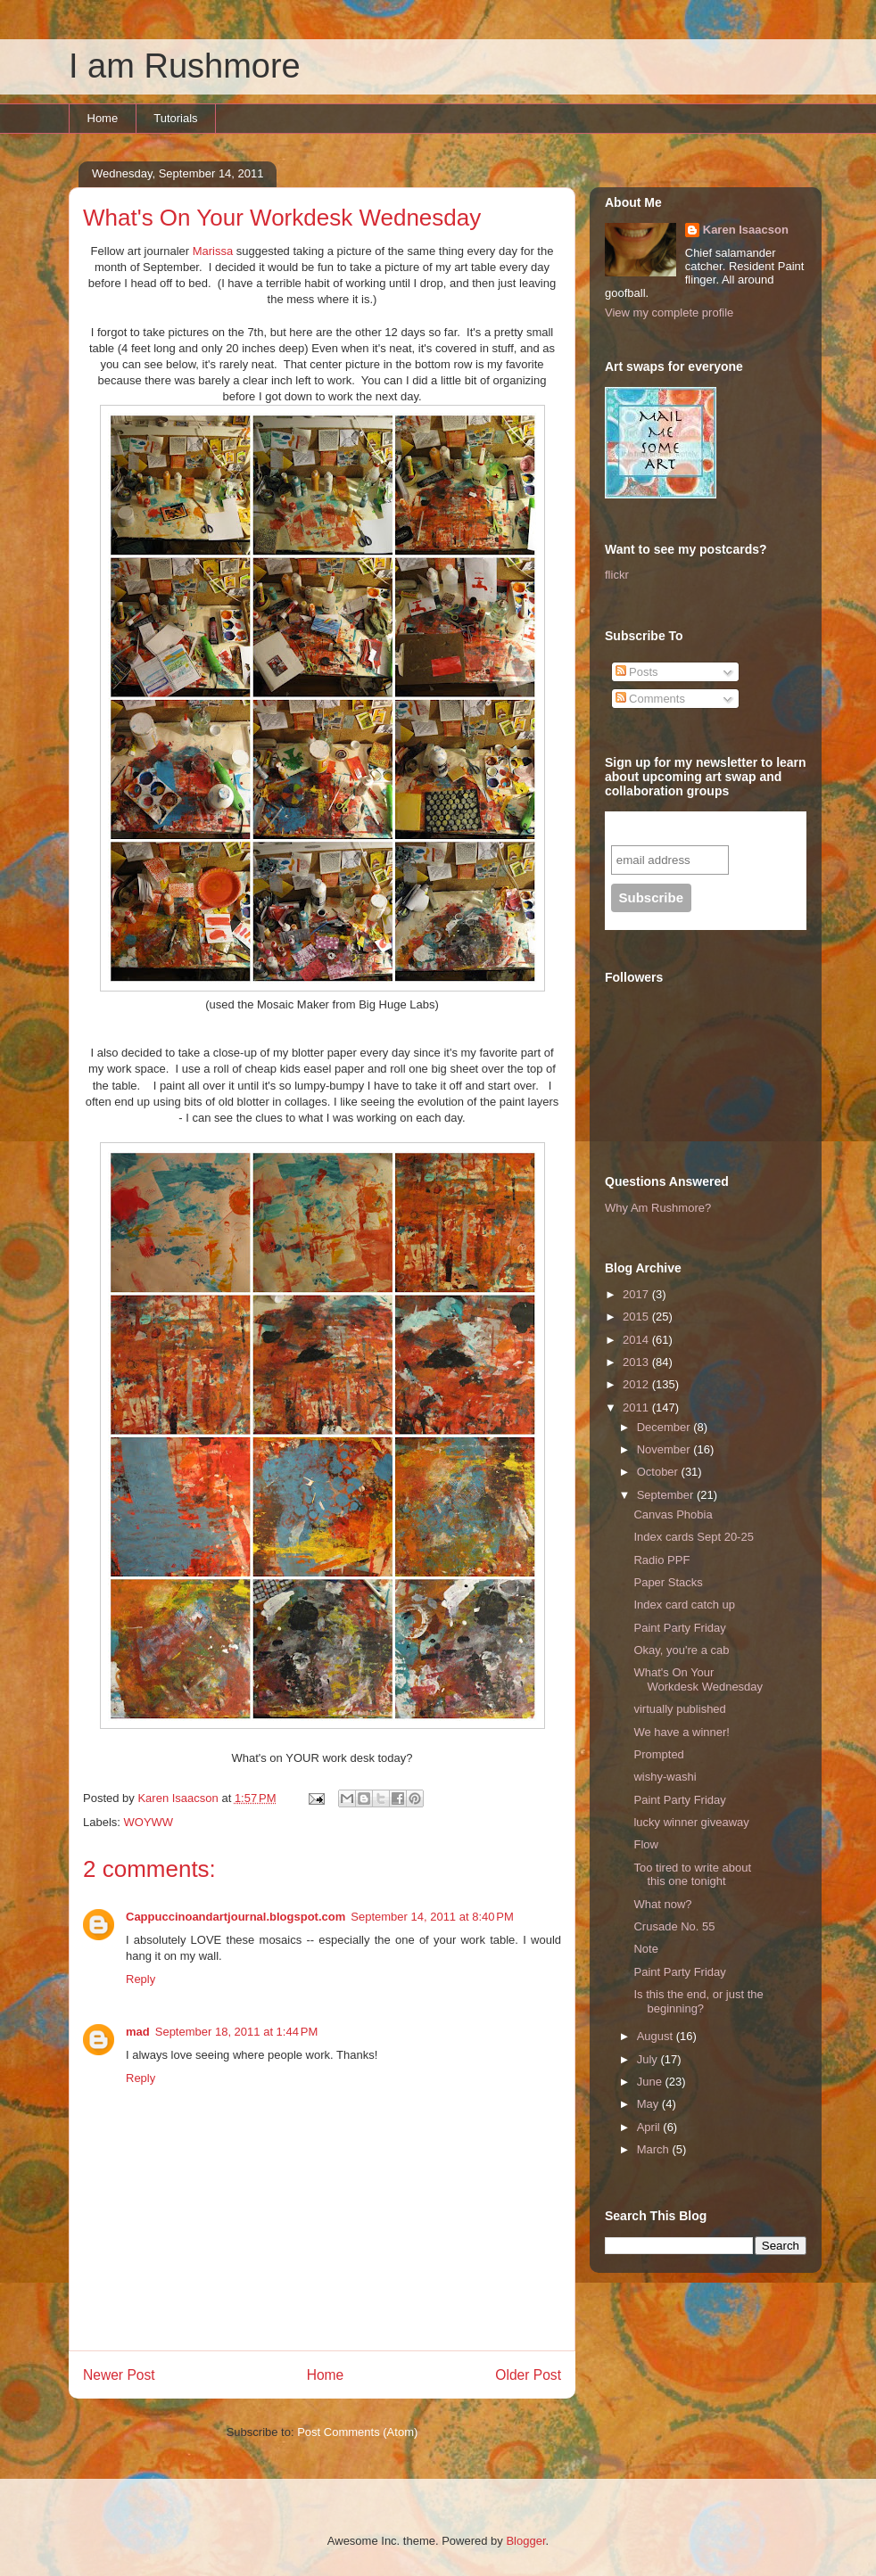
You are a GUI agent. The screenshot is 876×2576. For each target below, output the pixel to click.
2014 (637, 1339)
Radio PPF (661, 1560)
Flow (645, 1844)
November (665, 1449)
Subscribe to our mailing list (707, 827)
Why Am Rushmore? (658, 1207)
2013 (637, 1362)
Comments (650, 698)
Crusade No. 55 (674, 1926)
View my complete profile (669, 312)
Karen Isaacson (746, 229)
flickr (617, 574)
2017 (637, 1294)
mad (138, 2031)
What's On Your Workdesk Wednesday (698, 1679)
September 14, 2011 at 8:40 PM (432, 1916)
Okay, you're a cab (681, 1650)
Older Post (528, 2375)
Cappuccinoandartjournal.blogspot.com (235, 1916)
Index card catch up (683, 1604)
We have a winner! (681, 1732)
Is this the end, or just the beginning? (698, 2001)
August (656, 2036)
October (659, 1471)
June (651, 2081)
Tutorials (175, 118)
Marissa (213, 251)
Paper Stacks (667, 1582)
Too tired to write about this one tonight (692, 1875)
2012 (637, 1384)
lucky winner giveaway (690, 1822)
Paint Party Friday (679, 1627)
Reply (140, 1979)
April (650, 2127)
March (655, 2149)
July (649, 2059)
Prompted (658, 1754)
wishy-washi (664, 1776)
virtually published (679, 1709)
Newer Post (119, 2375)
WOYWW (149, 1822)
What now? (662, 1904)
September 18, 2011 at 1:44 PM (236, 2031)
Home (103, 118)
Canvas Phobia (672, 1514)
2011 (637, 1407)
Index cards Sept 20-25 (693, 1536)
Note (645, 1948)
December (665, 1427)
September (667, 1495)
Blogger (525, 2540)
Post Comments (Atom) (357, 2432)
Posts (637, 672)
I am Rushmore (185, 66)
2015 (637, 1316)
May (649, 2104)
